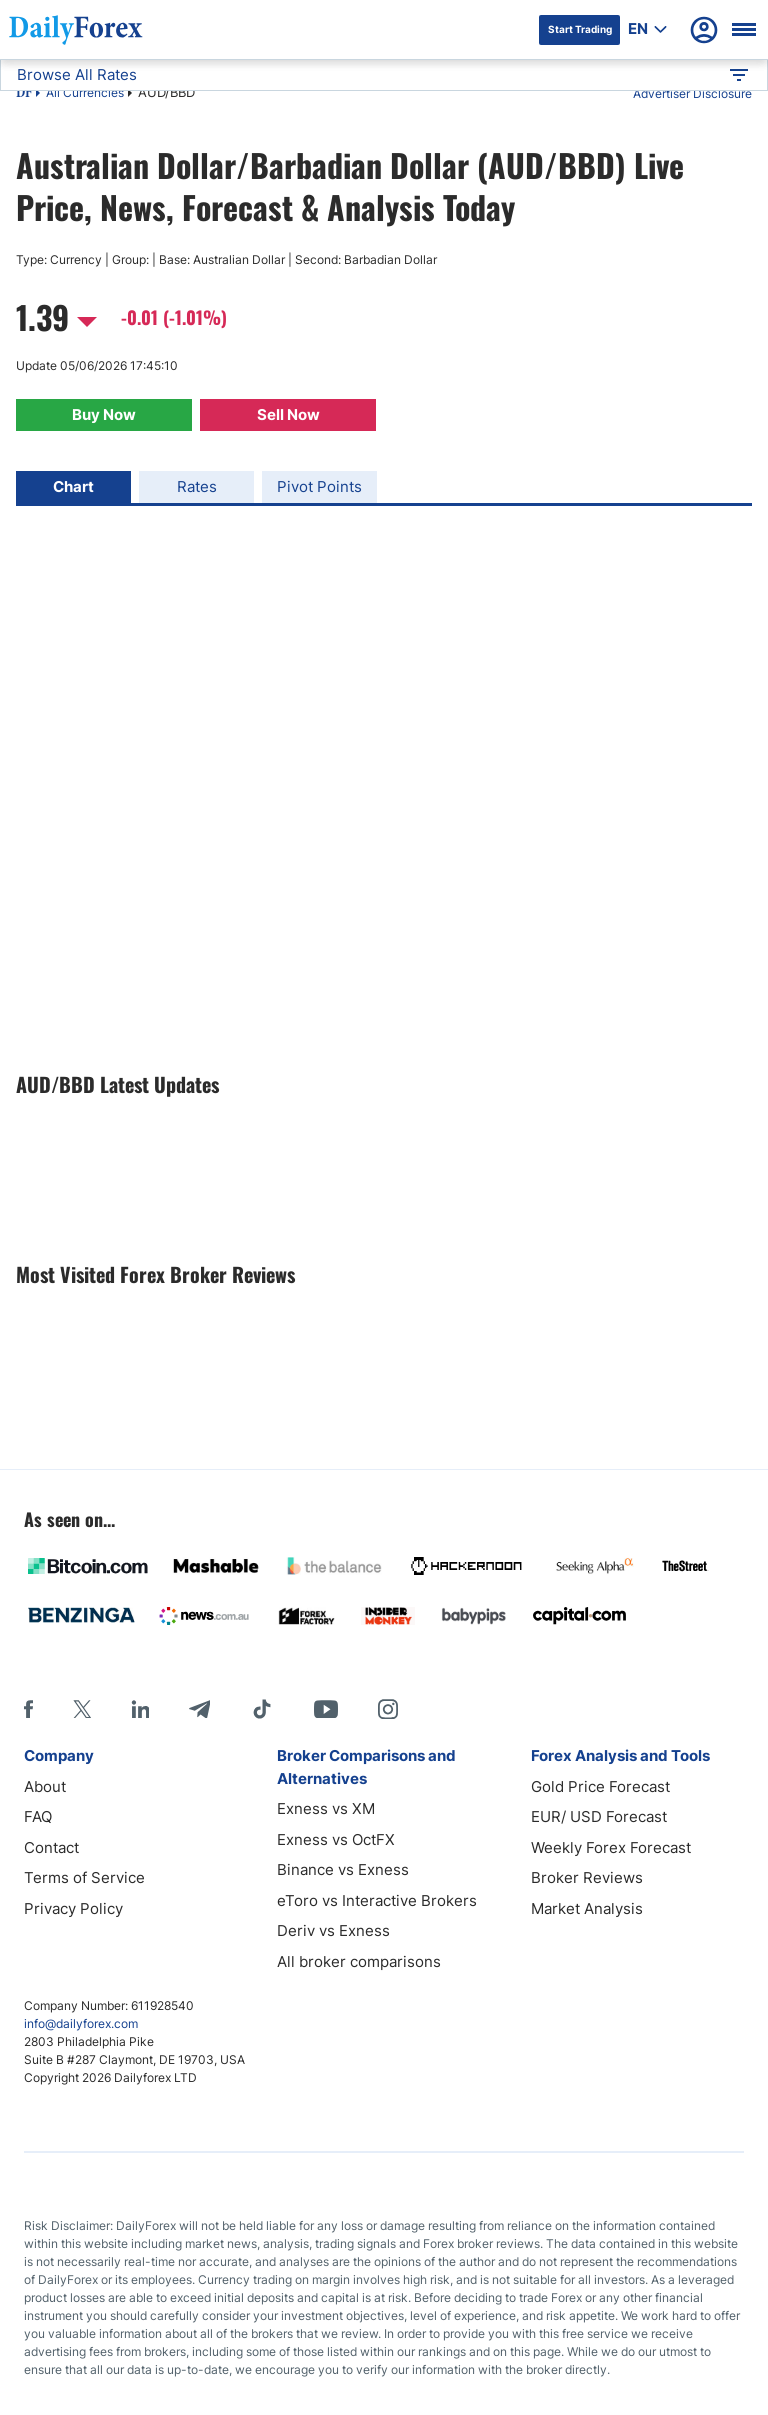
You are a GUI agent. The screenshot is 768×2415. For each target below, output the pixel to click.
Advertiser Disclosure (692, 93)
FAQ (38, 1816)
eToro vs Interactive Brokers (377, 1900)
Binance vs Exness (343, 1869)
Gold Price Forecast (600, 1786)
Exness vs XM (326, 1808)
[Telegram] (199, 1709)
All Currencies (85, 92)
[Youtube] (326, 1709)
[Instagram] (388, 1709)
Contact (51, 1847)
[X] (82, 1709)
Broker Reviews (587, 1877)
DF (24, 94)
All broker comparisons (359, 1961)
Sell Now (288, 414)
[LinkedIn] (140, 1709)
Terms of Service (84, 1877)
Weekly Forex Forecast (611, 1847)
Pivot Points (319, 486)
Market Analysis (587, 1908)
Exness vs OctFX (336, 1839)
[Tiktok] (262, 1709)
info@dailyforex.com (81, 2023)
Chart (73, 486)
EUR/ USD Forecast (599, 1816)
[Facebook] (28, 1709)
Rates (197, 486)
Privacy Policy (73, 1908)
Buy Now (104, 414)
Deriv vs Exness (333, 1930)
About (45, 1786)
